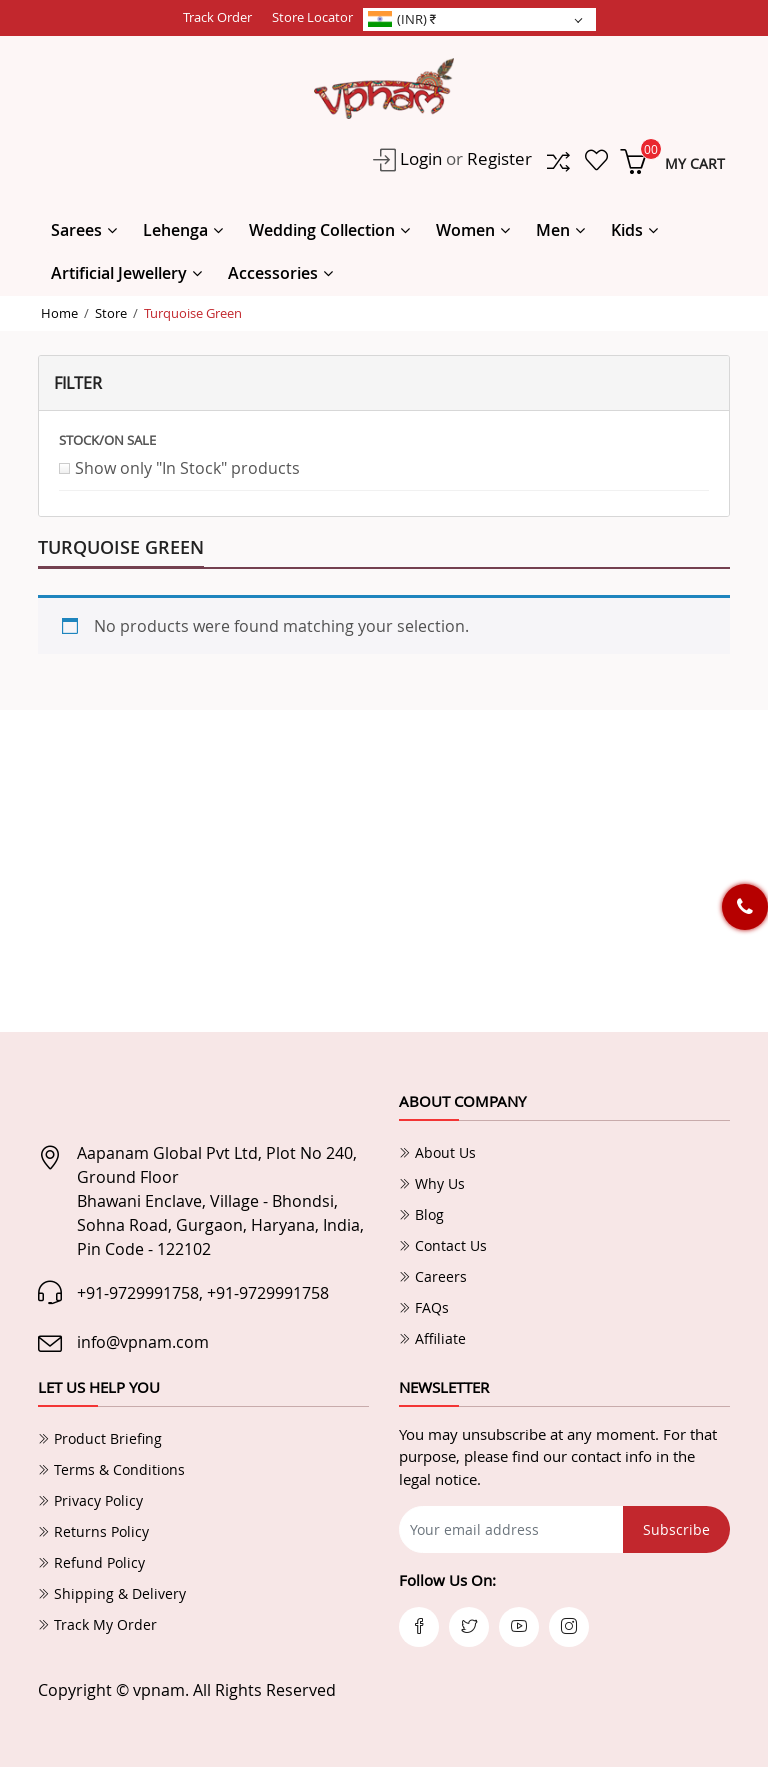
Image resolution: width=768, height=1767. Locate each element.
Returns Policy (93, 1531)
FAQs (424, 1307)
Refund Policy (91, 1562)
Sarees (76, 230)
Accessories (273, 273)
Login (419, 158)
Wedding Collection (322, 230)
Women (465, 230)
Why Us (432, 1183)
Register (499, 158)
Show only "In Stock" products (187, 468)
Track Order (217, 17)
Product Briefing (100, 1438)
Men (553, 230)
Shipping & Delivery (112, 1593)
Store (111, 313)
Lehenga (175, 230)
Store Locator (312, 17)
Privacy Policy (90, 1500)
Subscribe (676, 1529)
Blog (421, 1214)
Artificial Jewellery (119, 273)
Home (59, 313)
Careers (433, 1276)
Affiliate (432, 1338)
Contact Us (443, 1245)
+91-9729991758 (138, 1293)
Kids (627, 230)
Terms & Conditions (111, 1469)
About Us (437, 1152)
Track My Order (97, 1624)
